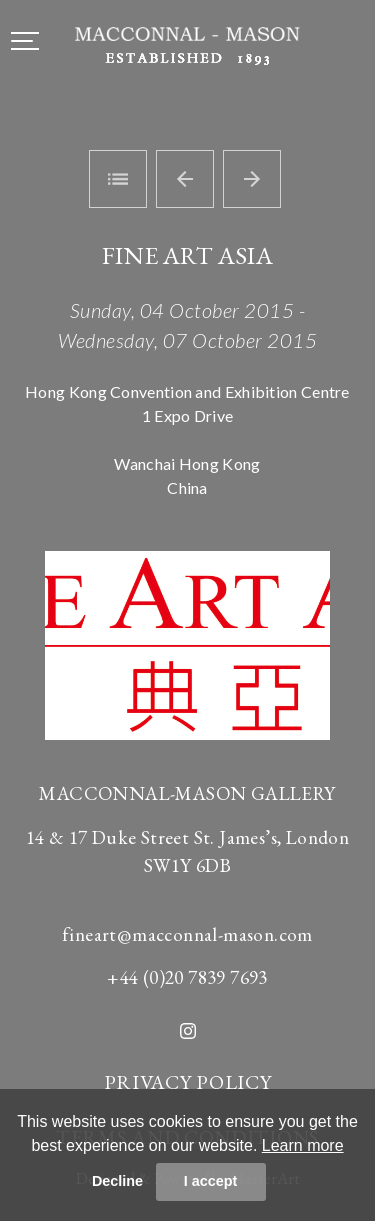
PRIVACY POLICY (188, 1082)
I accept (211, 1181)
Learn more (303, 1145)
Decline (117, 1181)
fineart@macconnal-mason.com (187, 934)
